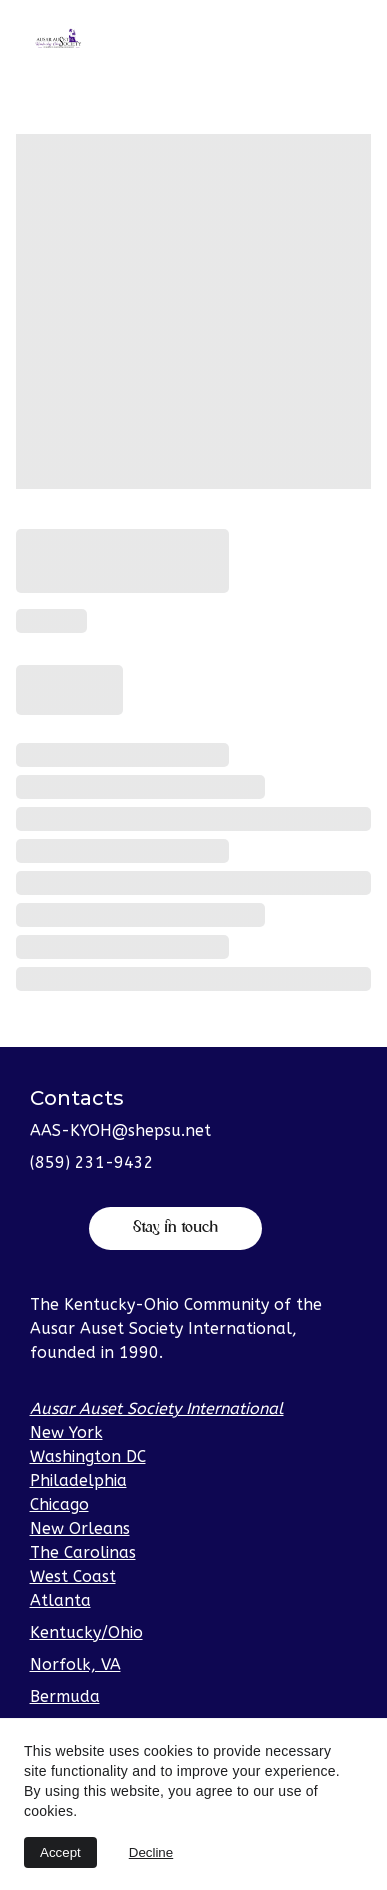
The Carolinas (83, 1552)
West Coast (73, 1576)
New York (66, 1432)
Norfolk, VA (75, 1664)
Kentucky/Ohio (86, 1632)
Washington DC (88, 1456)
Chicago (59, 1504)
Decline (151, 1852)
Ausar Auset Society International (157, 1408)
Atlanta (60, 1600)
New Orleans (80, 1528)
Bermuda (65, 1696)
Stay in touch (175, 1228)
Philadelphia (78, 1480)
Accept (60, 1852)
